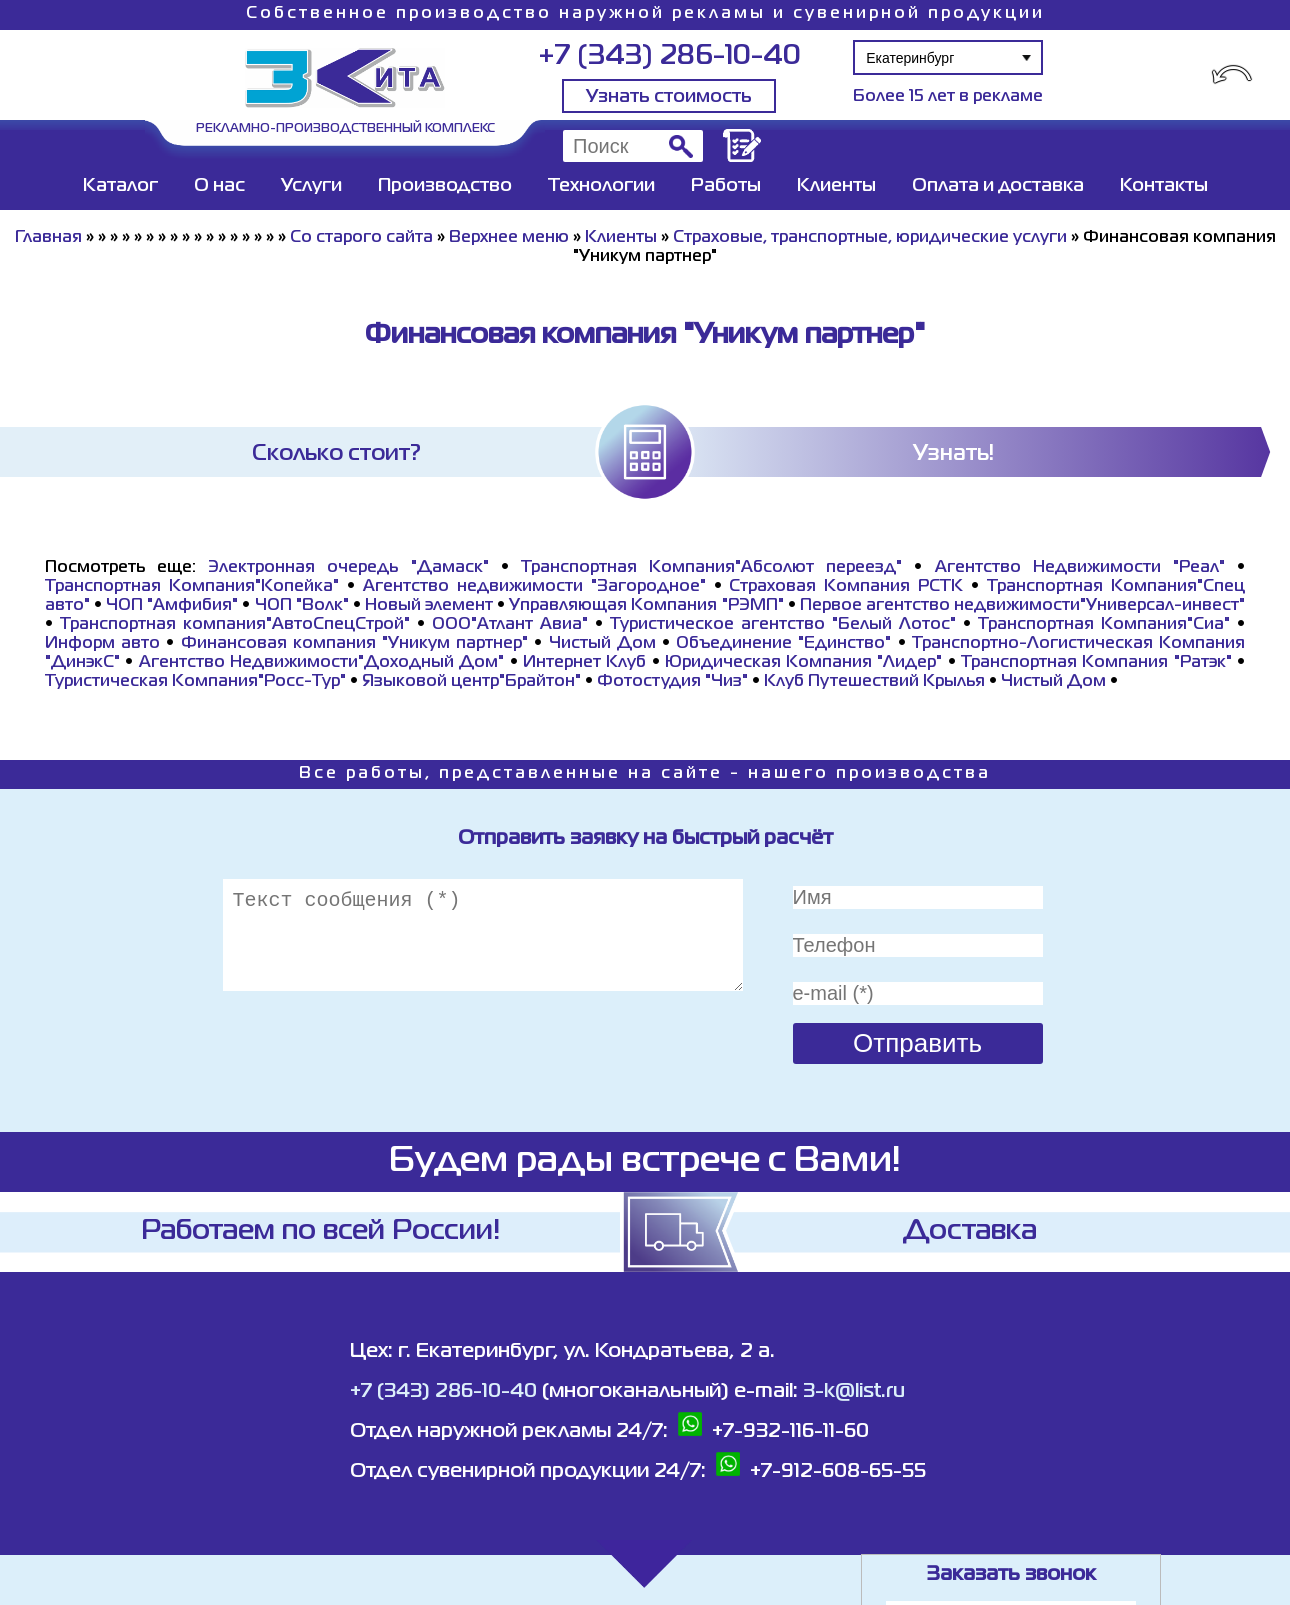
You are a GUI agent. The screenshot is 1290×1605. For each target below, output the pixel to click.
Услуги (311, 186)
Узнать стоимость (669, 97)
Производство (445, 186)
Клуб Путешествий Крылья (874, 682)
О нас (219, 186)
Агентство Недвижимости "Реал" (1080, 568)
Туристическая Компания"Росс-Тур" (195, 682)
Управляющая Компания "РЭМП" (646, 606)
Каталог (120, 186)
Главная (48, 238)
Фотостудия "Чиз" (672, 682)
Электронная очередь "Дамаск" (348, 568)
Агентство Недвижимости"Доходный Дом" (322, 663)
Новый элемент (429, 606)
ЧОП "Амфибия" (172, 606)
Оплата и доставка (998, 186)
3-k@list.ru (854, 1391)
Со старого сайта (361, 238)
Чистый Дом (602, 644)
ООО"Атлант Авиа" (510, 625)
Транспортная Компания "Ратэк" (1096, 663)
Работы (726, 186)
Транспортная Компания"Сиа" (1104, 625)
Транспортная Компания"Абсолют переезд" (711, 568)
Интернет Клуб (584, 663)
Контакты (1164, 186)
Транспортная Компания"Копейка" (192, 587)
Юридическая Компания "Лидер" (804, 663)
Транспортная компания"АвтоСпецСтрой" (235, 625)
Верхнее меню (509, 238)
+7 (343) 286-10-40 (669, 56)
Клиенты (836, 186)
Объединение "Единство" (783, 644)
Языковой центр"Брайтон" (471, 682)
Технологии (601, 186)
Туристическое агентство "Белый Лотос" (783, 625)
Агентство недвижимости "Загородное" (534, 587)
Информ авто (102, 644)
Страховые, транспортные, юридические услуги (870, 238)
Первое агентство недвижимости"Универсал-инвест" (1022, 606)
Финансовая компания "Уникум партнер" (355, 644)
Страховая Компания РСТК (846, 587)
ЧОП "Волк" (302, 606)
